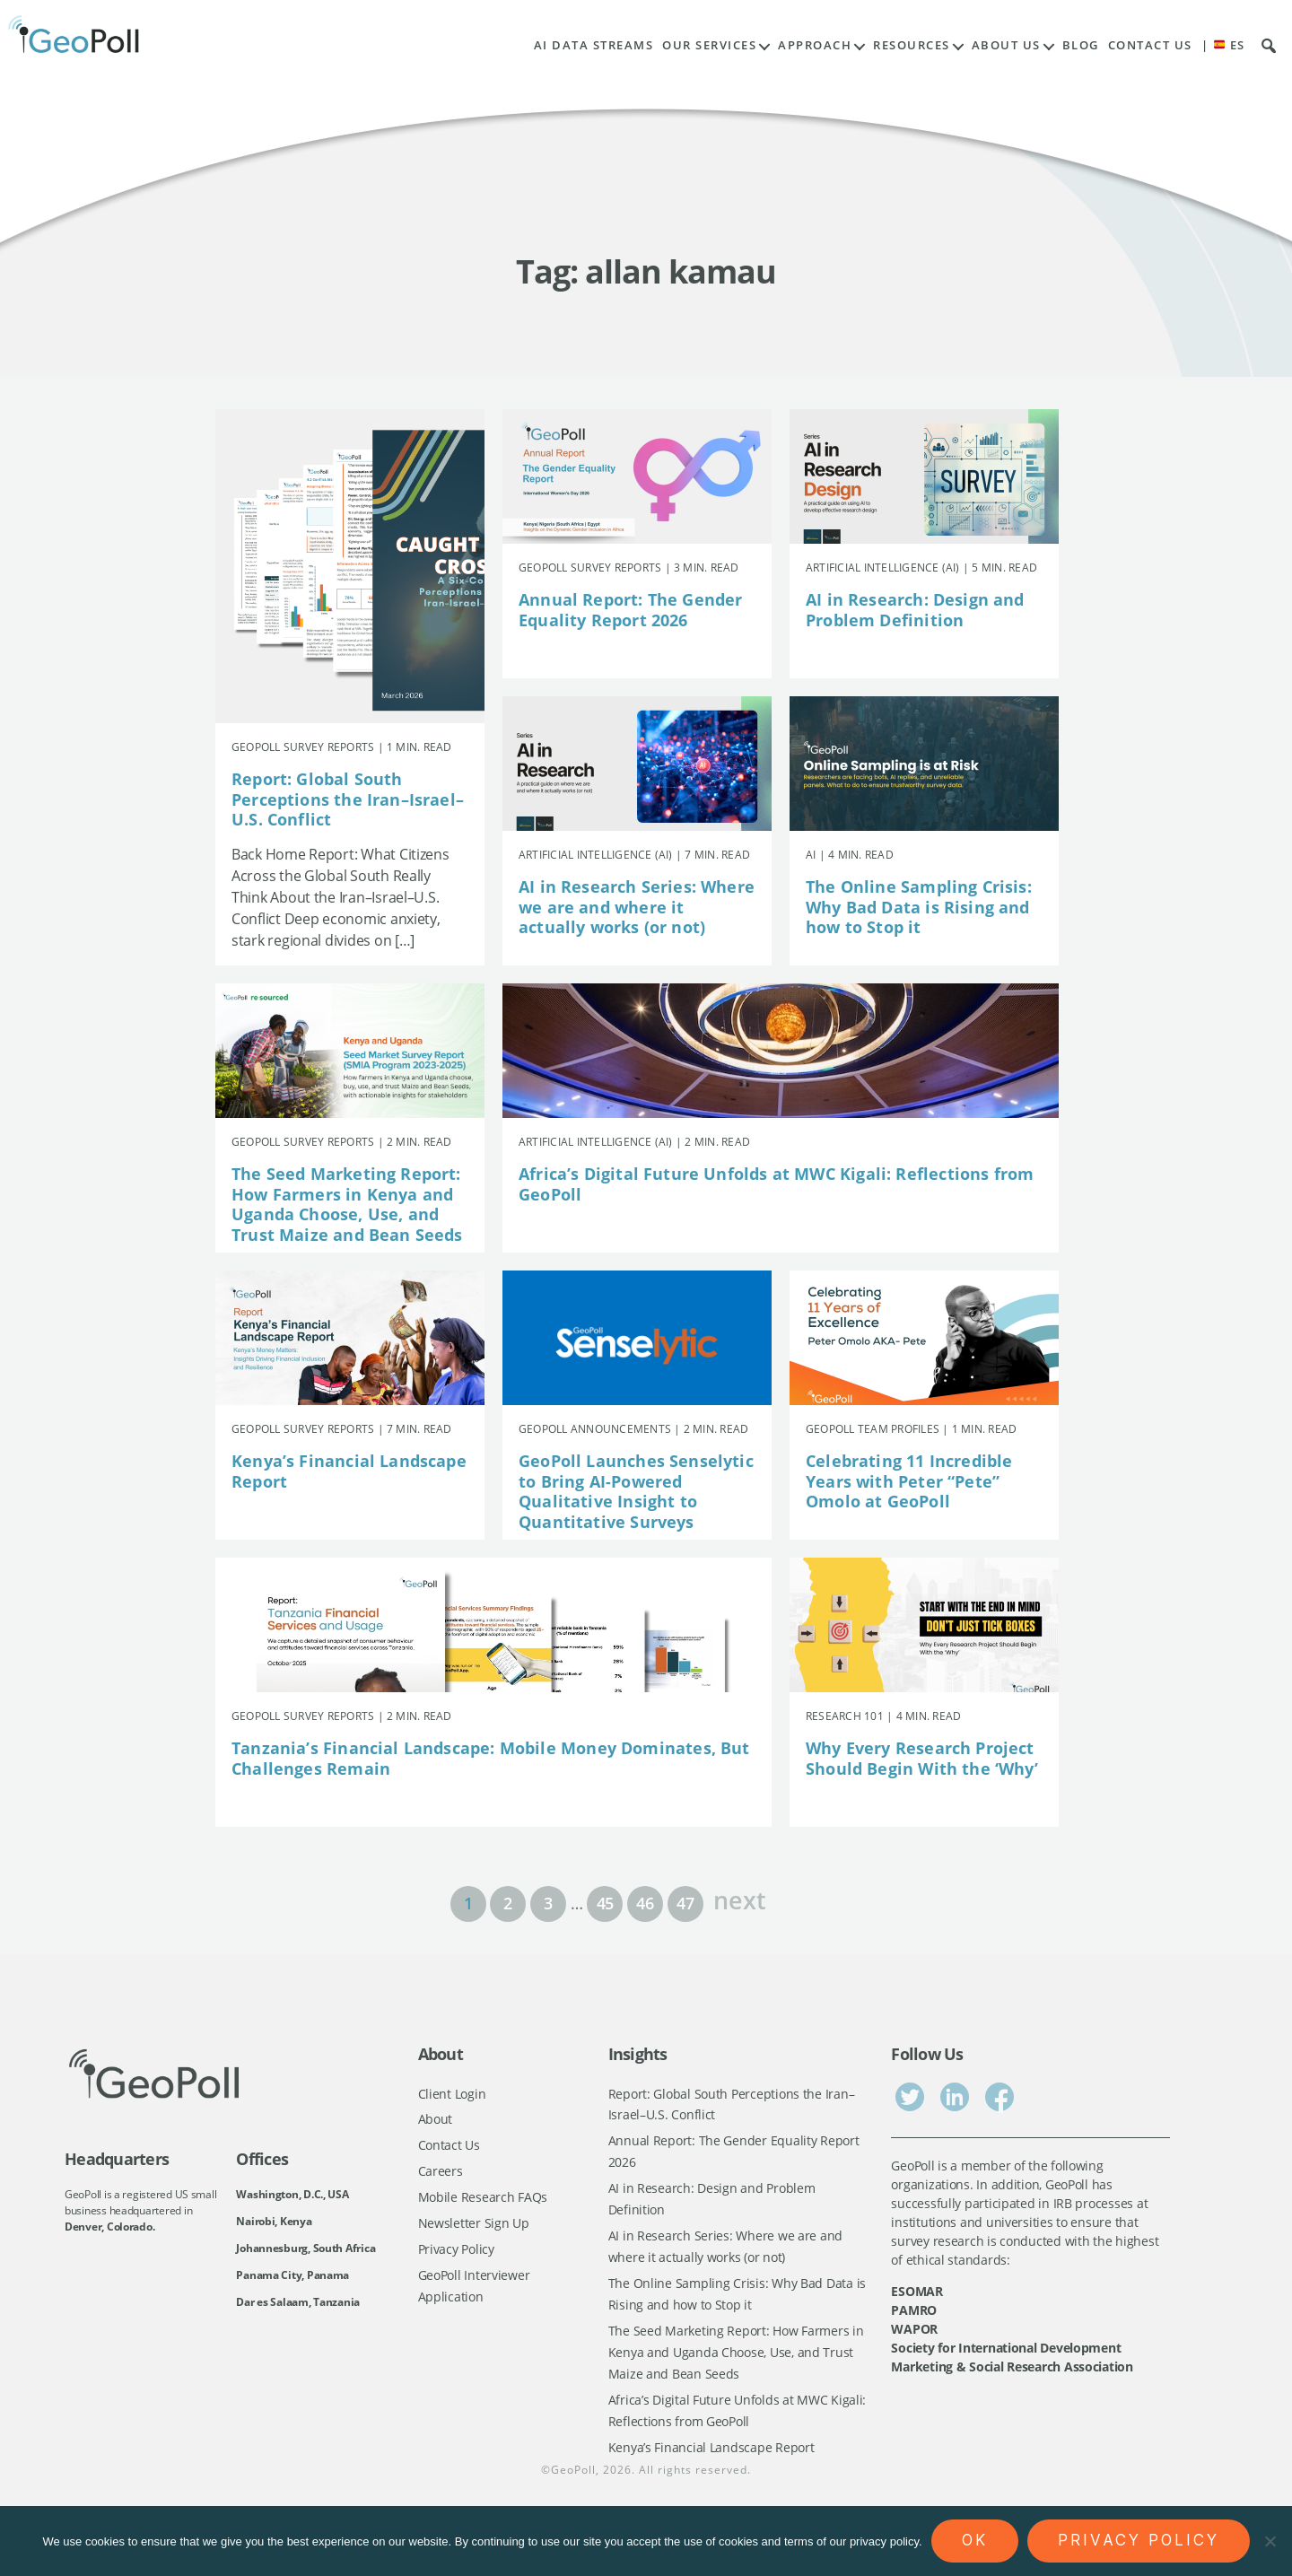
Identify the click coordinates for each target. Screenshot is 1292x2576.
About (435, 2119)
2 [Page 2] (507, 1903)
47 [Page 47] (685, 1903)
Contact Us (1150, 45)
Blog (1080, 45)
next (739, 1898)
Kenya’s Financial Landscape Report (349, 1471)
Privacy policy (1138, 2540)
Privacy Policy (456, 2252)
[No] (1270, 2541)
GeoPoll (573, 2477)
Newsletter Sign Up (473, 2225)
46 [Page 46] (644, 1903)
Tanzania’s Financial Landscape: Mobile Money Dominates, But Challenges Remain (490, 1758)
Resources (911, 45)
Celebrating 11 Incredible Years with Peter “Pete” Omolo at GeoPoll (909, 1481)
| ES (1223, 45)
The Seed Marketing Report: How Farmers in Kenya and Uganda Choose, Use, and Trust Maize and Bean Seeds (347, 1204)
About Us (1006, 45)
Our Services (709, 45)
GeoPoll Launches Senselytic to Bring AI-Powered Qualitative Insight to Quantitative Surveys (636, 1491)
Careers (440, 2172)
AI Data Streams (594, 45)
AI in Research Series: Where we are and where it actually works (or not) (637, 907)
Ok (975, 2540)
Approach (814, 45)
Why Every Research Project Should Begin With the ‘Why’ (922, 1758)
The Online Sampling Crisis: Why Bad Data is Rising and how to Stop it (919, 907)
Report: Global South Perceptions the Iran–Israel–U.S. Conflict (347, 799)
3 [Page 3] (548, 1903)
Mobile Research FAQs (483, 2199)
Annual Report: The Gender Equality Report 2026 (631, 610)
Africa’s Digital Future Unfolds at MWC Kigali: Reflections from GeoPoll (776, 1184)
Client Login (452, 2093)
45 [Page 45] (605, 1903)
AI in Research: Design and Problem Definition (915, 610)
